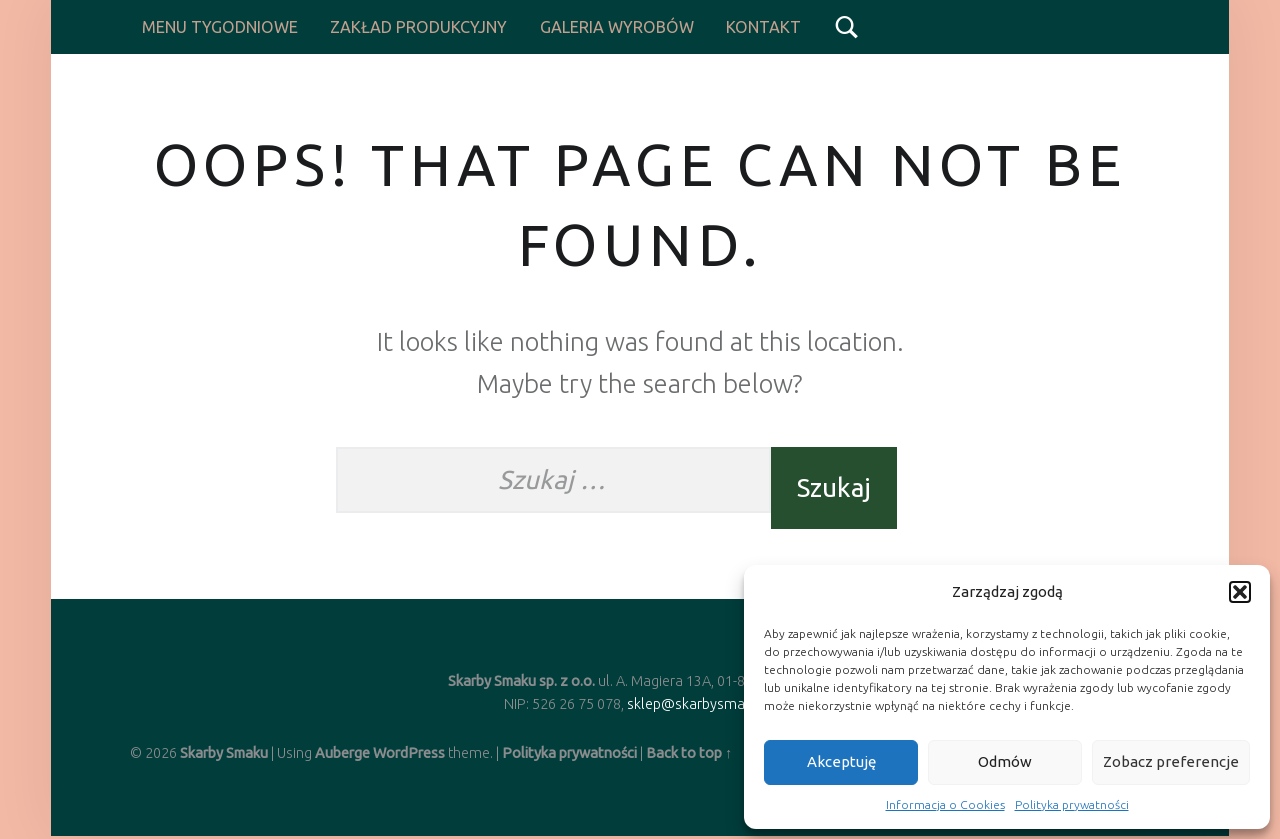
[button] (1240, 592)
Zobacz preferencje (1171, 761)
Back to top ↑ (689, 753)
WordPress (409, 753)
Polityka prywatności (1072, 804)
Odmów (1005, 761)
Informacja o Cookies (945, 804)
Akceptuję (841, 761)
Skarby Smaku (224, 753)
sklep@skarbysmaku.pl (701, 704)
